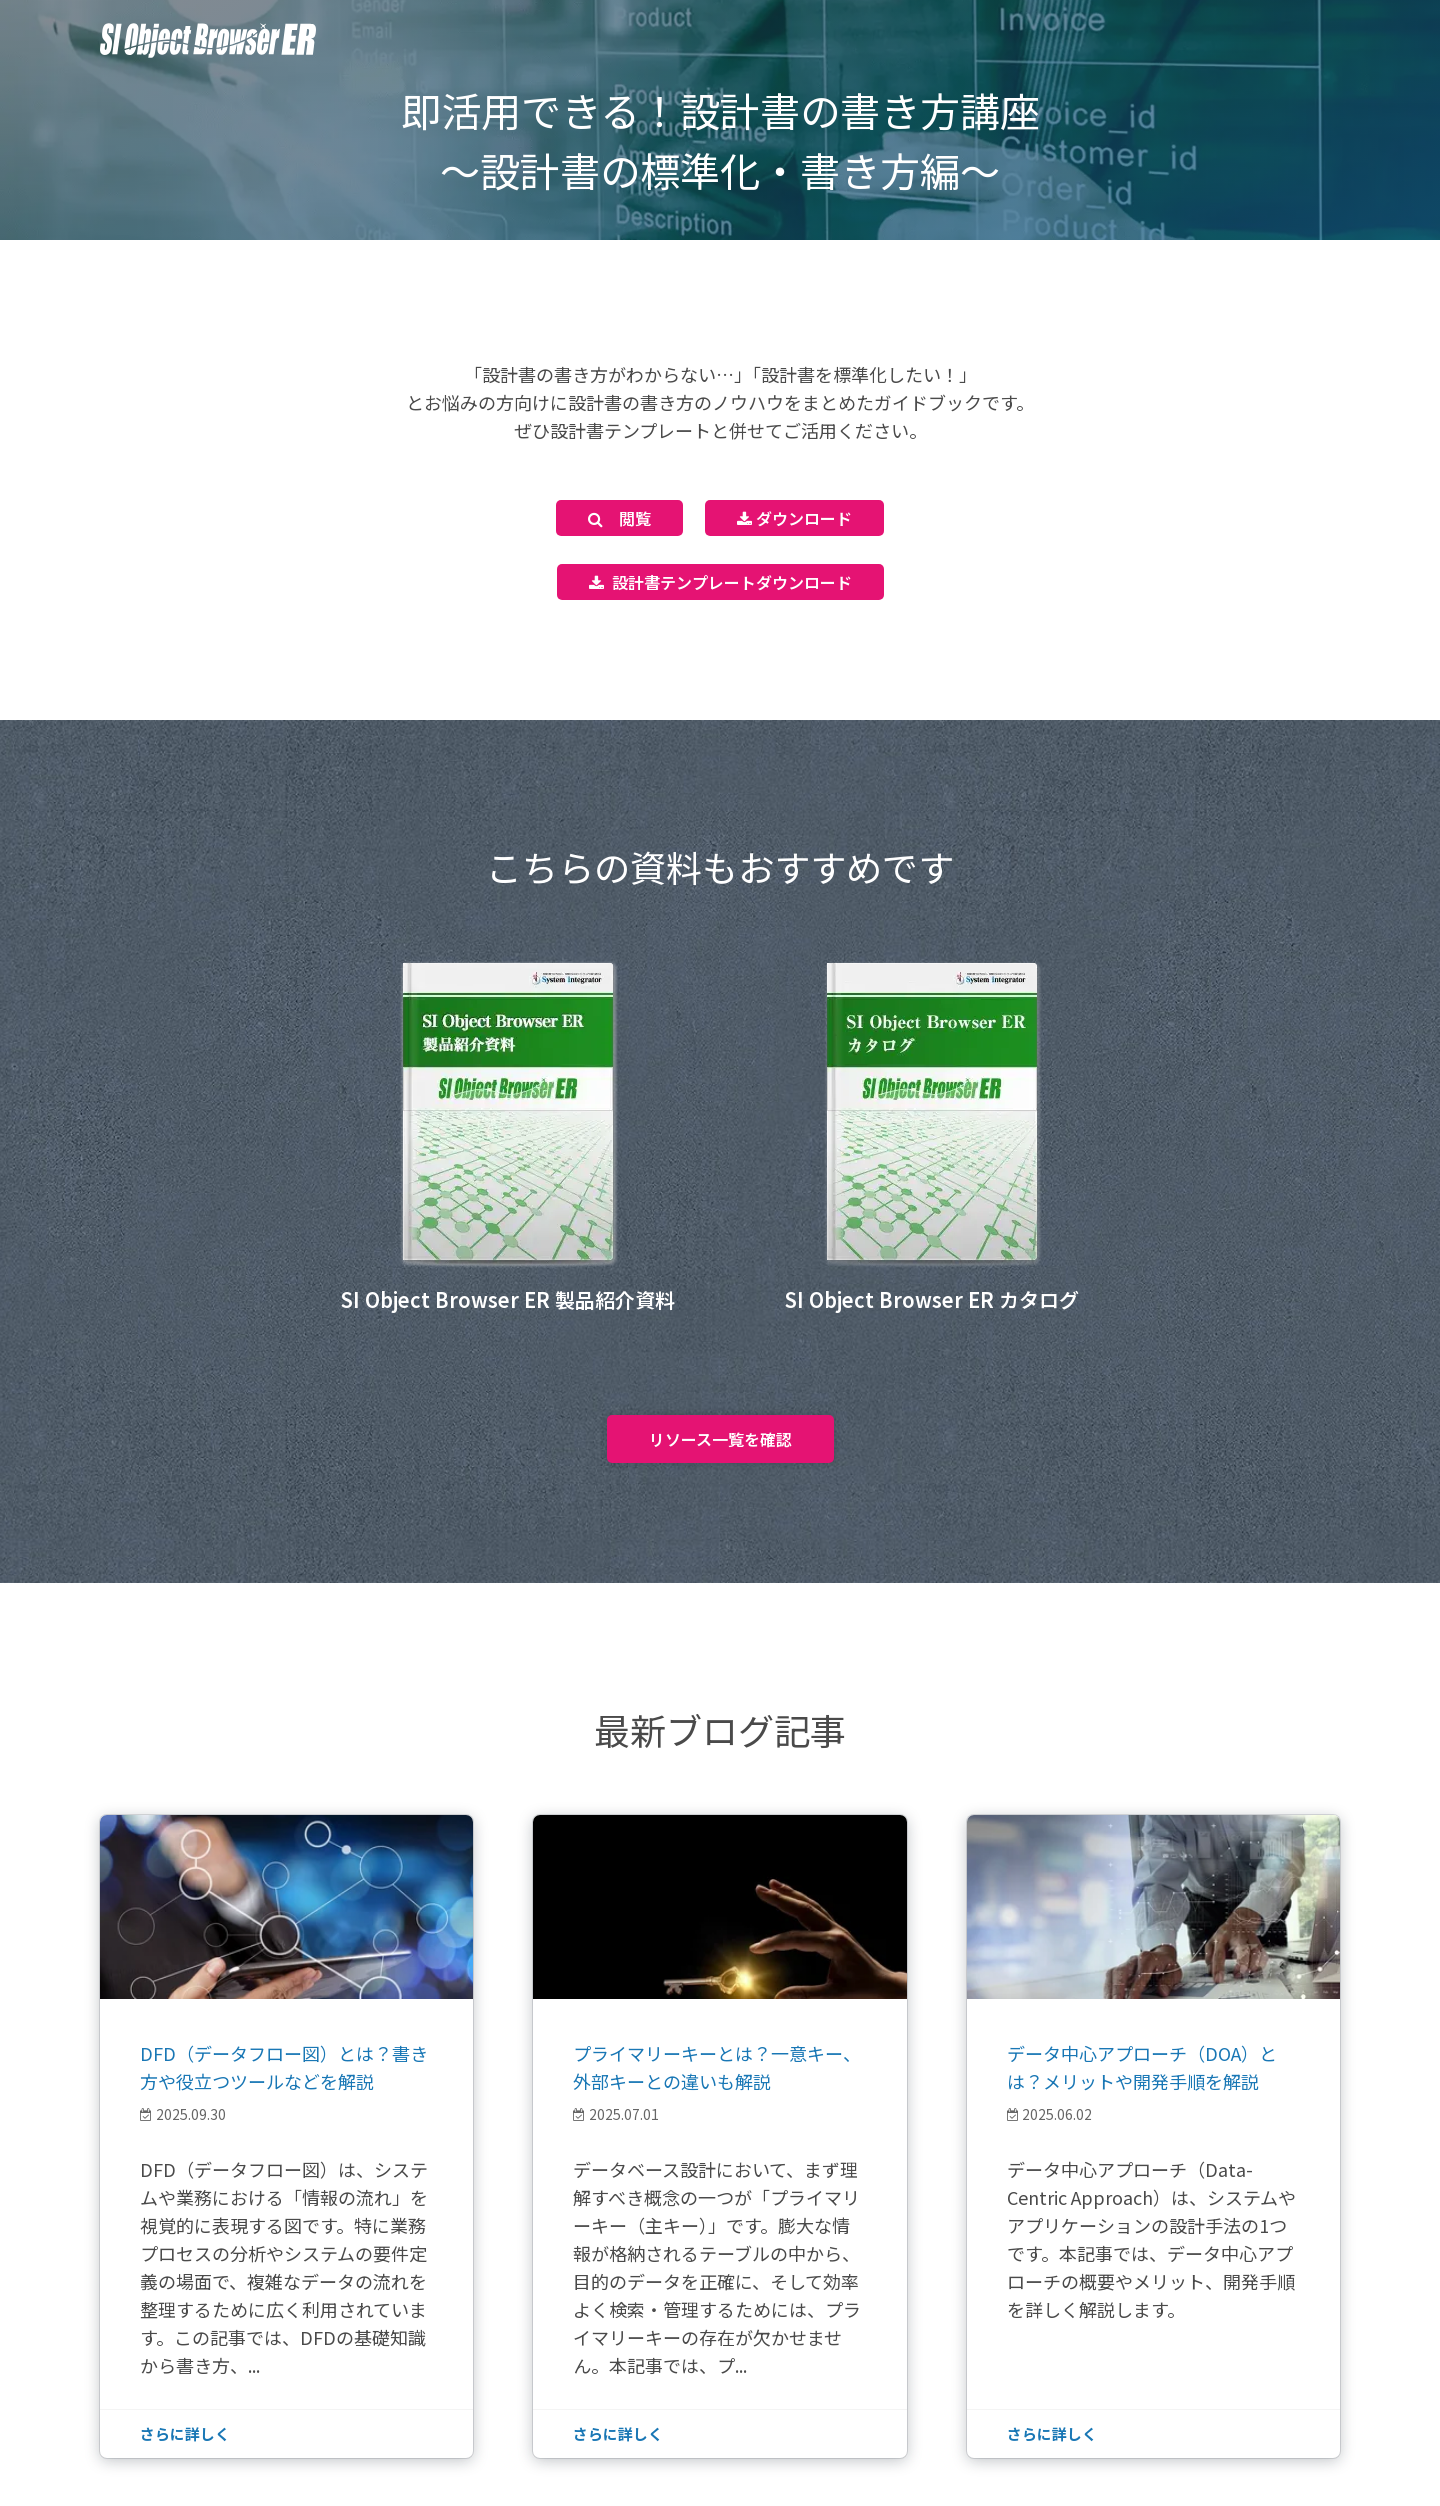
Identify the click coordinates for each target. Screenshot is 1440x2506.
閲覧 (619, 518)
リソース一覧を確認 (720, 1439)
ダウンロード (794, 518)
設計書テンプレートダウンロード (720, 582)
